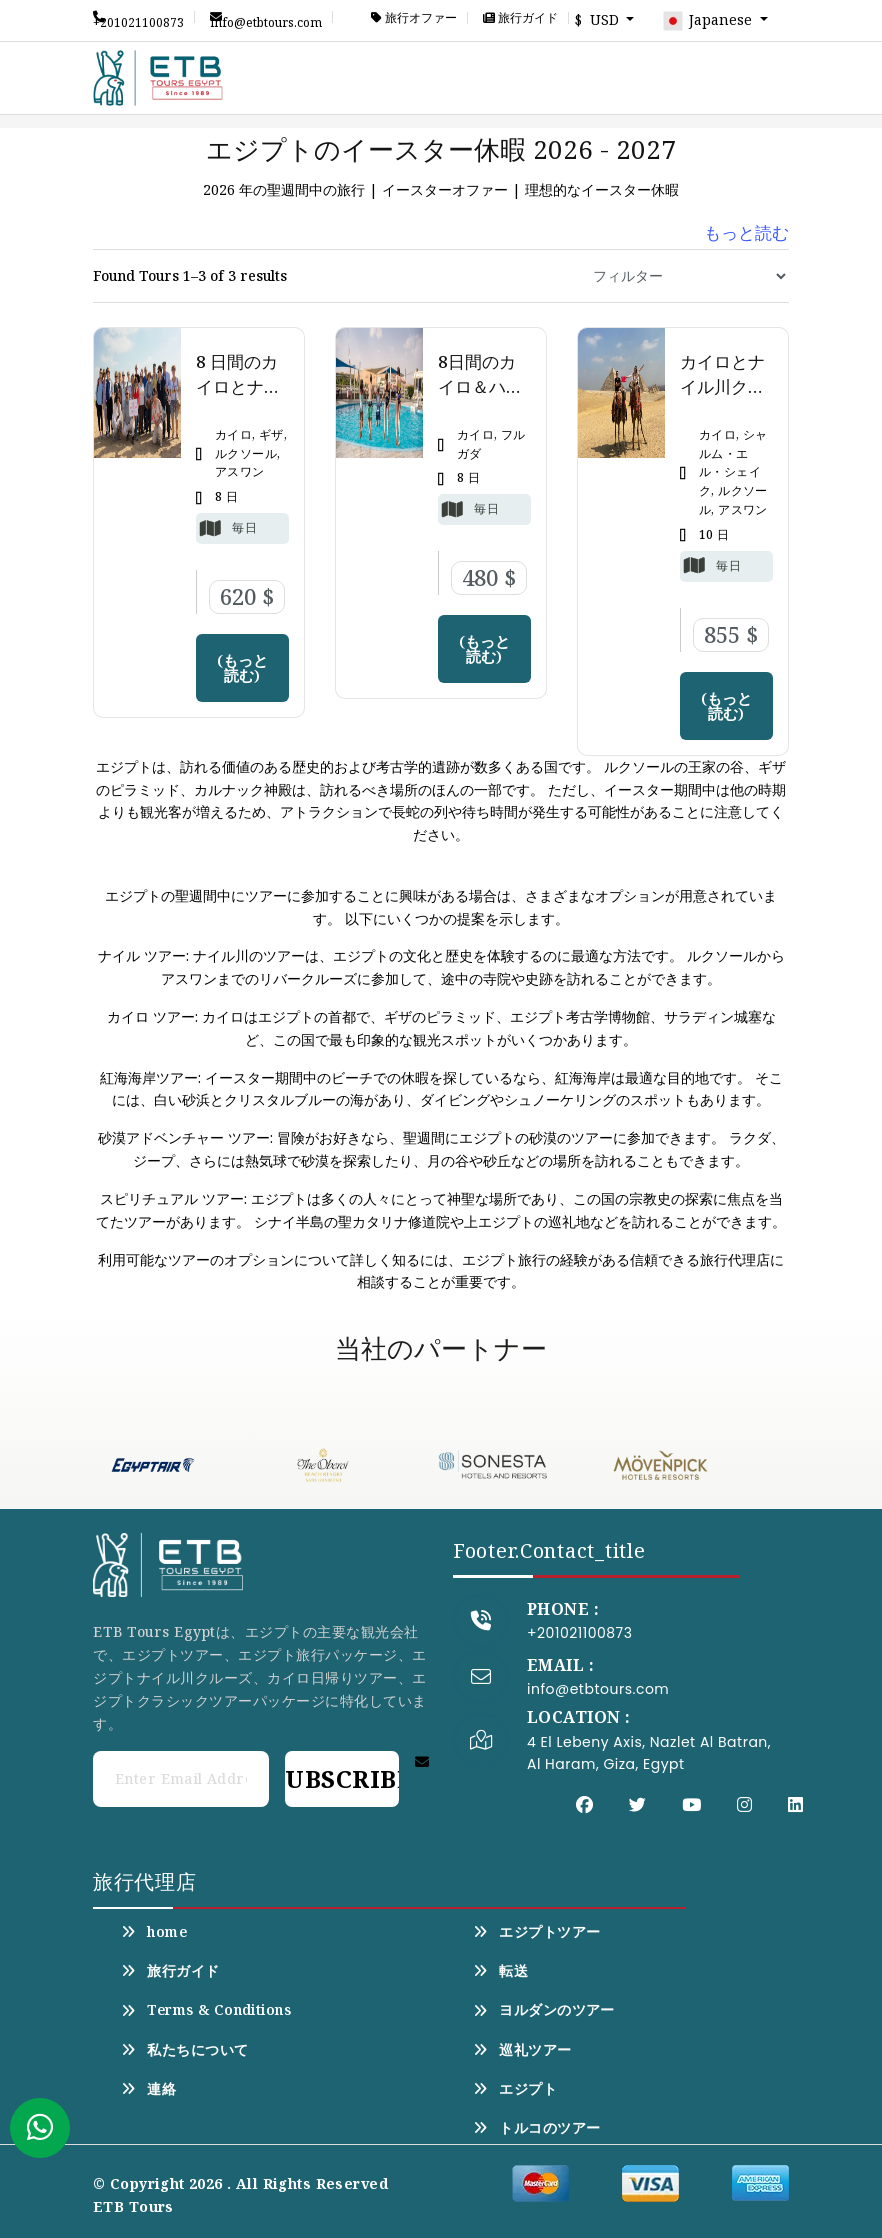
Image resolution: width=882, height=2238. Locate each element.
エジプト (515, 2089)
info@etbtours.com (266, 17)
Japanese (708, 21)
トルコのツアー (536, 2128)
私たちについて (184, 2050)
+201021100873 (138, 17)
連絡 (148, 2089)
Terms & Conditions (206, 2010)
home (154, 1932)
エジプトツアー (536, 1932)
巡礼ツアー (522, 2050)
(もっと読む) (242, 667)
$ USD (599, 19)
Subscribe (342, 1778)
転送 (500, 1971)
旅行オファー (414, 18)
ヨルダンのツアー (544, 2010)
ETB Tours (133, 2206)
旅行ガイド (520, 18)
